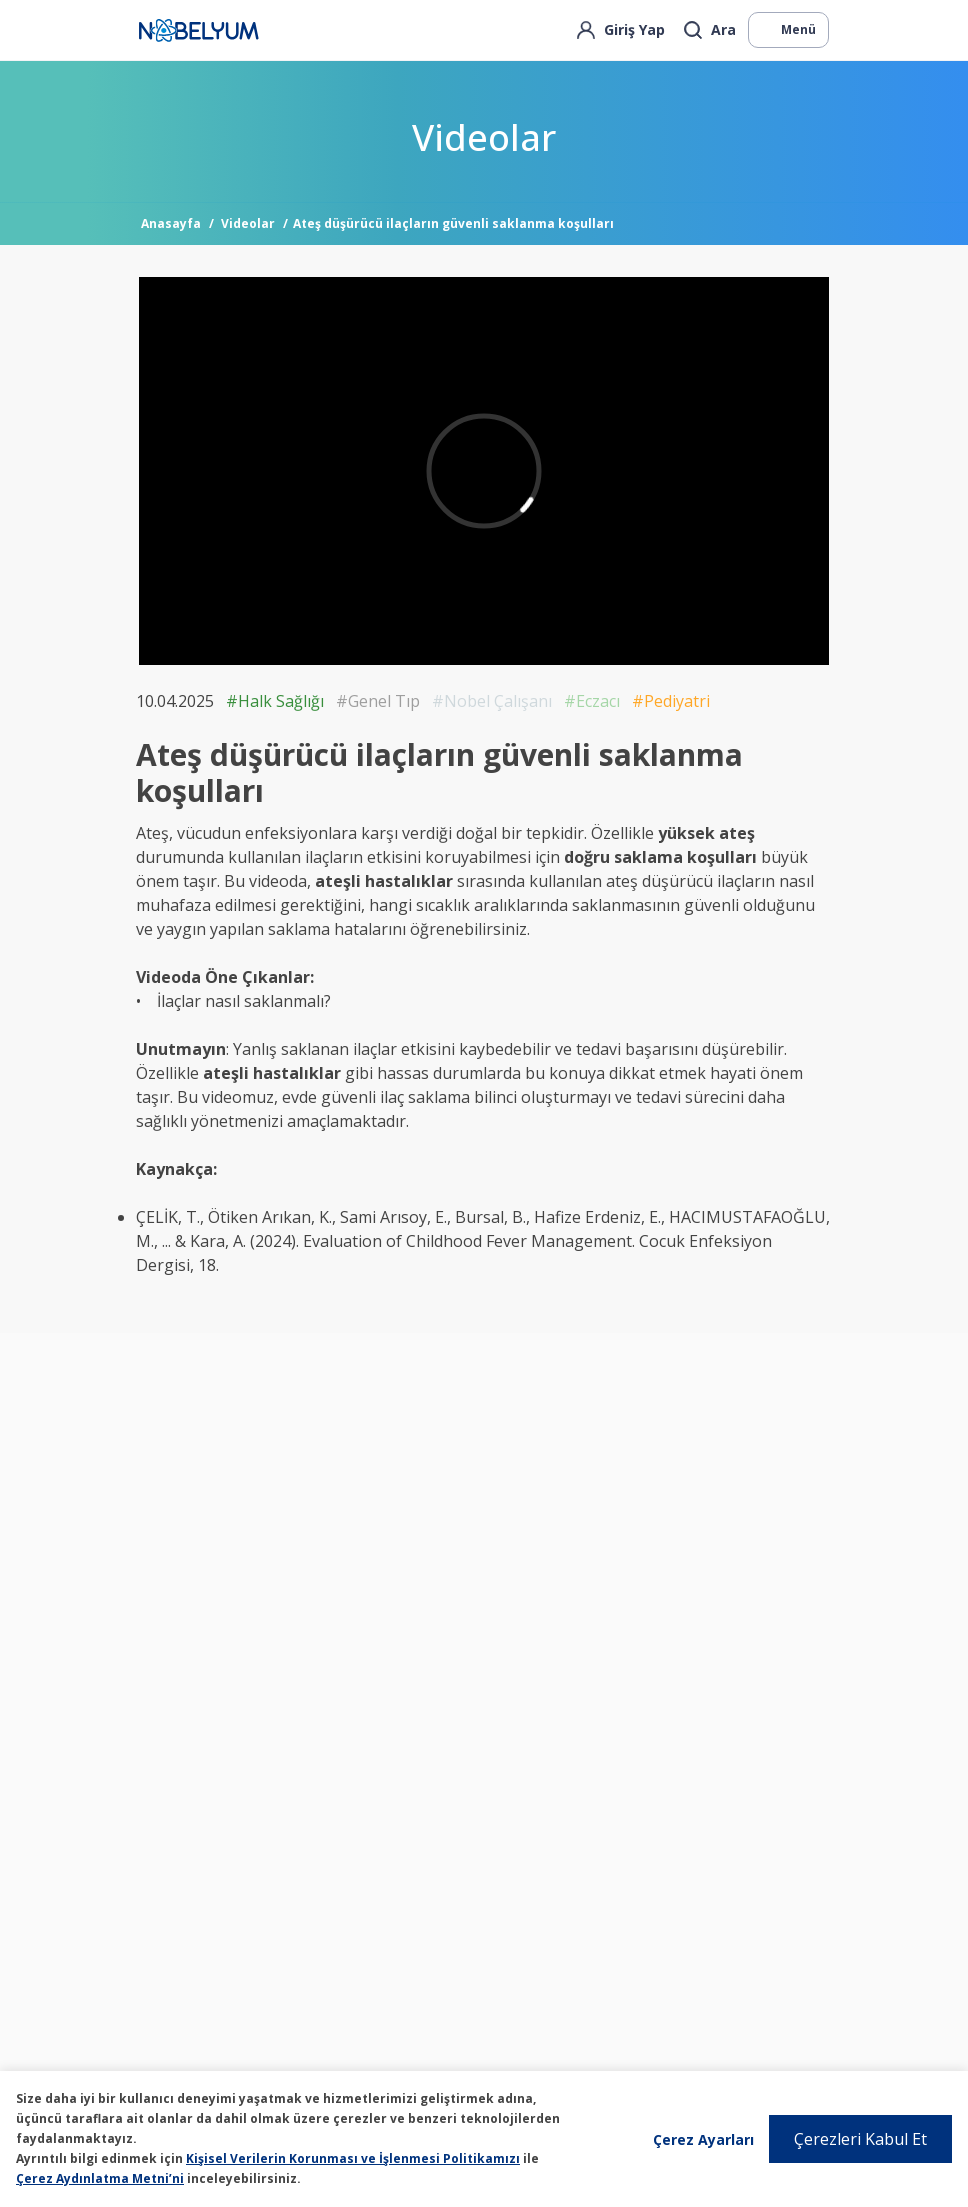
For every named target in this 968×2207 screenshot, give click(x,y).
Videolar (248, 223)
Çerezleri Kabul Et (860, 2139)
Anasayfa (171, 223)
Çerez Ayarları (703, 2139)
